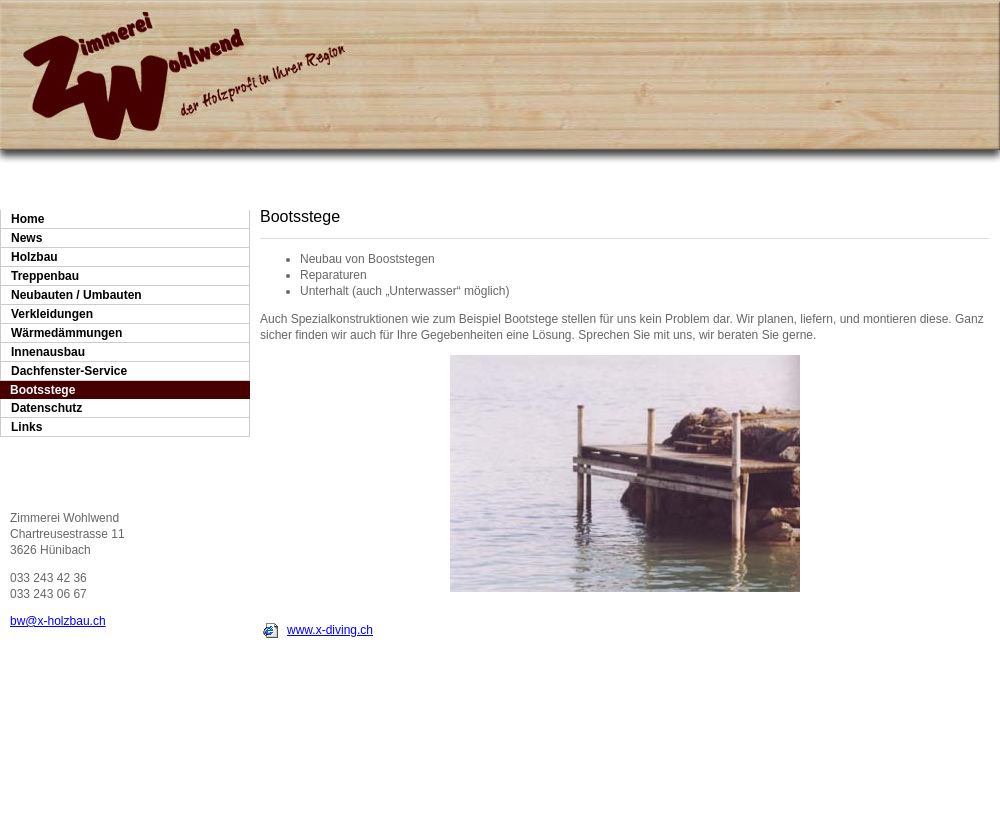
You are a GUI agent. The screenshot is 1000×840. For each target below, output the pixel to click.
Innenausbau (48, 352)
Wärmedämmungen (66, 333)
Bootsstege (42, 390)
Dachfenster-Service (69, 371)
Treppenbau (45, 276)
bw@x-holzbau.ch (58, 621)
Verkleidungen (52, 314)
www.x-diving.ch (330, 630)
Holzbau (34, 257)
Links (26, 427)
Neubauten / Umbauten (76, 295)
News (26, 238)
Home (27, 219)
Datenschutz (46, 408)
